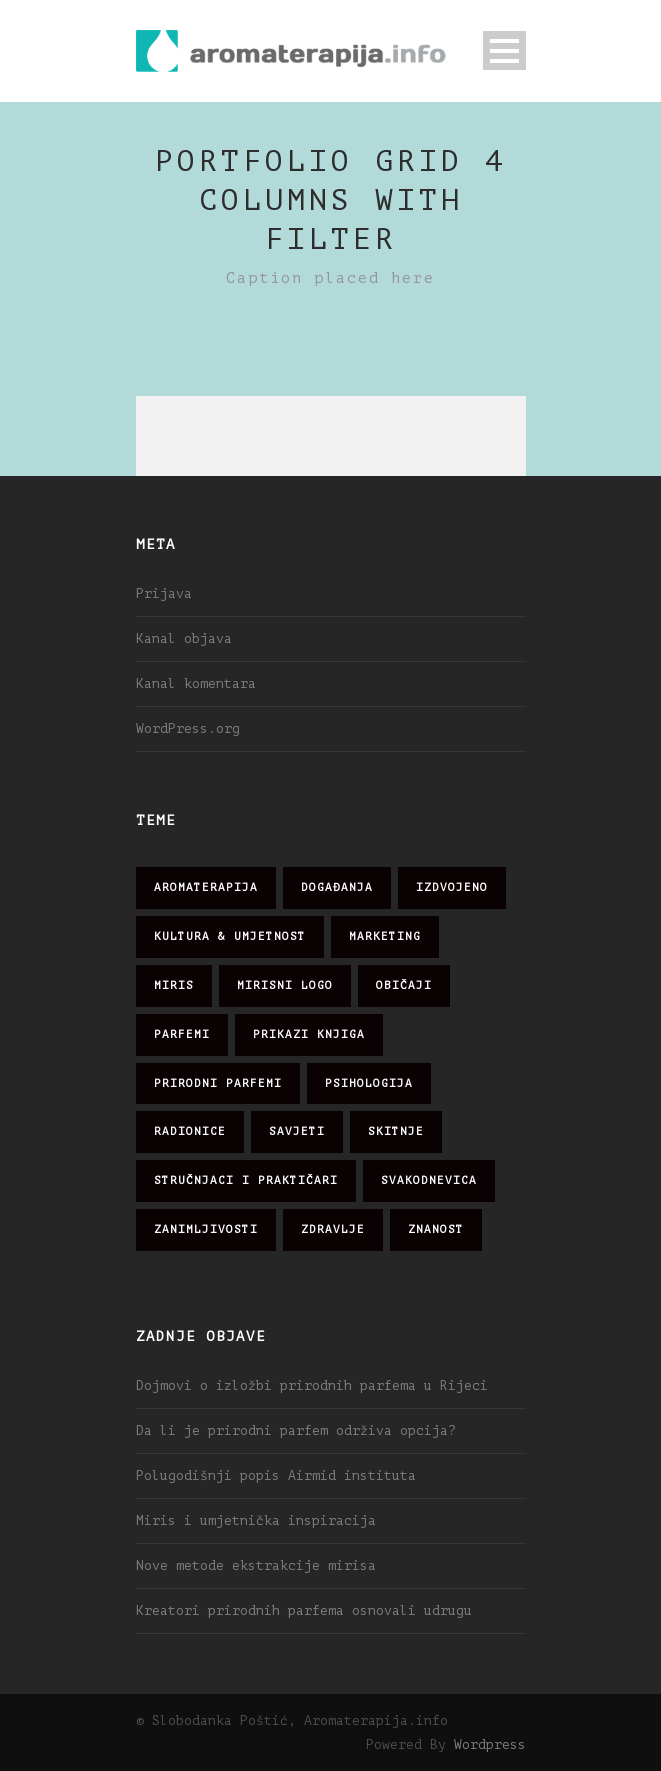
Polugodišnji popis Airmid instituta (276, 1475)
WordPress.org (188, 728)
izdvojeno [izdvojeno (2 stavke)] (452, 887)
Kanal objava (184, 638)
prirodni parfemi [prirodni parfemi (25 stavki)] (218, 1083)
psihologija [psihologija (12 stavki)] (369, 1083)
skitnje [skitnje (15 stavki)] (396, 1131)
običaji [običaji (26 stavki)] (404, 985)
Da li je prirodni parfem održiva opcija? (296, 1430)
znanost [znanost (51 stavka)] (436, 1229)
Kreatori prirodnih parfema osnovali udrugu (304, 1610)
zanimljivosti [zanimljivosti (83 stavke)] (206, 1229)
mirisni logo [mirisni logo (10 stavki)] (285, 985)
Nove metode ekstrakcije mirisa (256, 1565)
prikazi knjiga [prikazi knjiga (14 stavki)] (309, 1034)
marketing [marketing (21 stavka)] (385, 936)
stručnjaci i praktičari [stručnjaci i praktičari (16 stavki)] (246, 1180)
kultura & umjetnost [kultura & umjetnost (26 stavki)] (230, 936)
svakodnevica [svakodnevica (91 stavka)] (429, 1180)
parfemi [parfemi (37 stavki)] (182, 1034)
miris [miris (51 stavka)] (174, 985)
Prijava (164, 593)
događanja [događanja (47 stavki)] (337, 887)
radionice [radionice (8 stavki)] (190, 1131)
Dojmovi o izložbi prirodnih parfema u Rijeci (312, 1385)
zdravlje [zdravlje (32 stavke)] (333, 1229)
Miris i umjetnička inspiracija (256, 1520)
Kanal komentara (196, 683)
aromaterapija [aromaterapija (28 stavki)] (206, 887)
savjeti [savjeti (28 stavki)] (297, 1131)
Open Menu (504, 50)
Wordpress (490, 1744)
